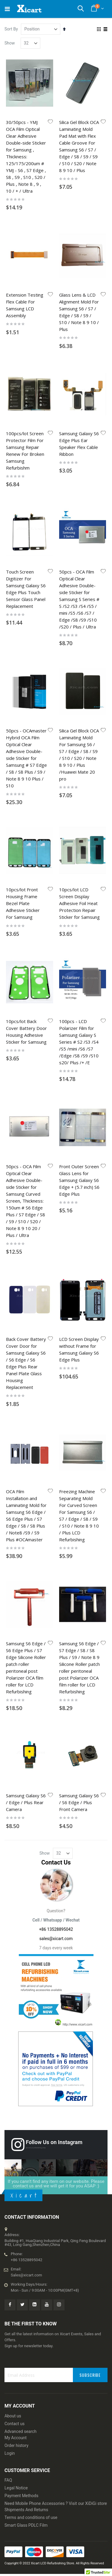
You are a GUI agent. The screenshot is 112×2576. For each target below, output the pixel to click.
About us (12, 2416)
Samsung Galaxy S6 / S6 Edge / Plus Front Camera (79, 1802)
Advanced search (20, 2431)
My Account (15, 2437)
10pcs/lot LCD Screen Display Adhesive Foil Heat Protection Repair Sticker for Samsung (79, 903)
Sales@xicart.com (26, 2275)
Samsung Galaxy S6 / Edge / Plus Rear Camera (26, 1802)
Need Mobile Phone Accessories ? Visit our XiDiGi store (55, 2503)
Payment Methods (21, 2495)
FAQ (8, 2480)
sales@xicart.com (56, 1938)
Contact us (14, 2423)
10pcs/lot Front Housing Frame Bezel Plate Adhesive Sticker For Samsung (23, 903)
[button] (50, 122)
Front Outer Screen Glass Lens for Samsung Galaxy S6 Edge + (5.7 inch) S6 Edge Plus (79, 1180)
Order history (16, 2445)
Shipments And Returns (26, 2509)
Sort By (11, 29)
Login (9, 2453)
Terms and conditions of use (30, 2517)
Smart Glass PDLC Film (25, 2525)
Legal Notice (16, 2487)
